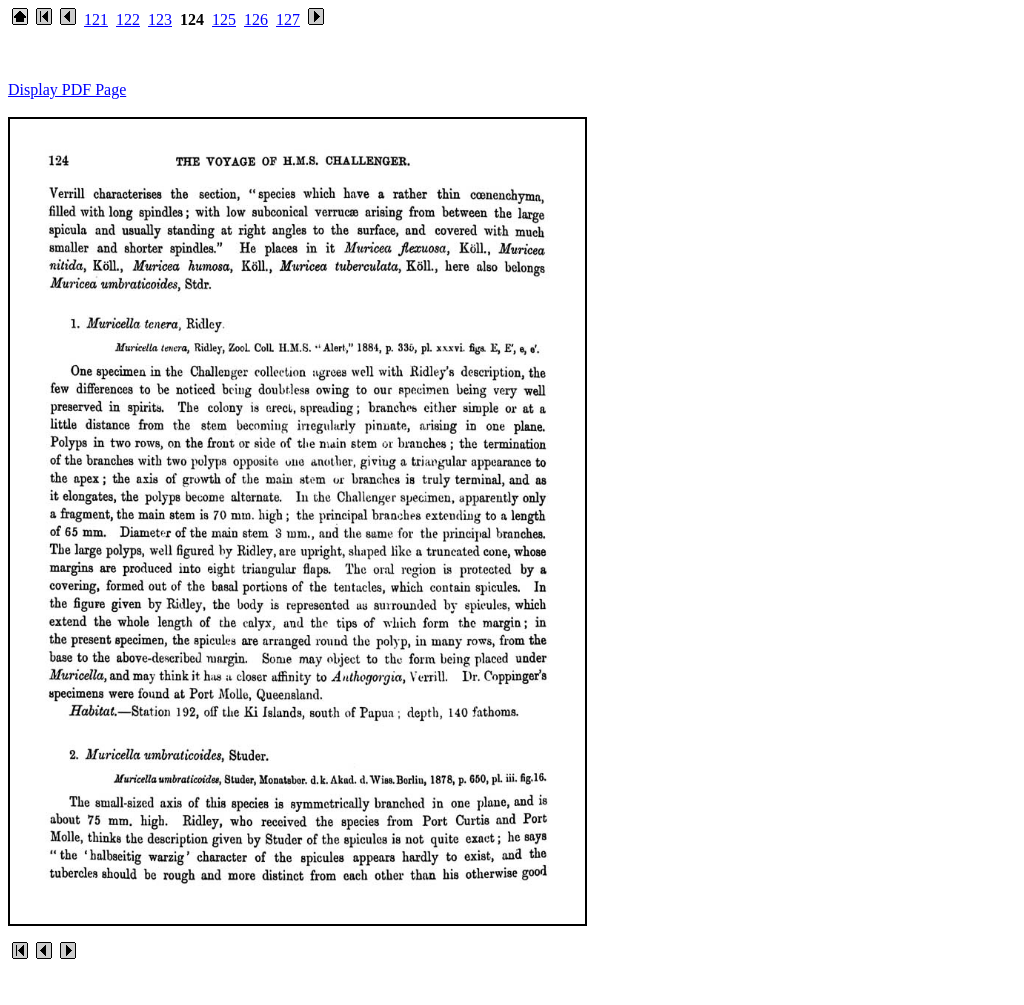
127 (288, 19)
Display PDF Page (67, 89)
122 (128, 19)
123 (160, 19)
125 (224, 19)
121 (96, 19)
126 (256, 19)
